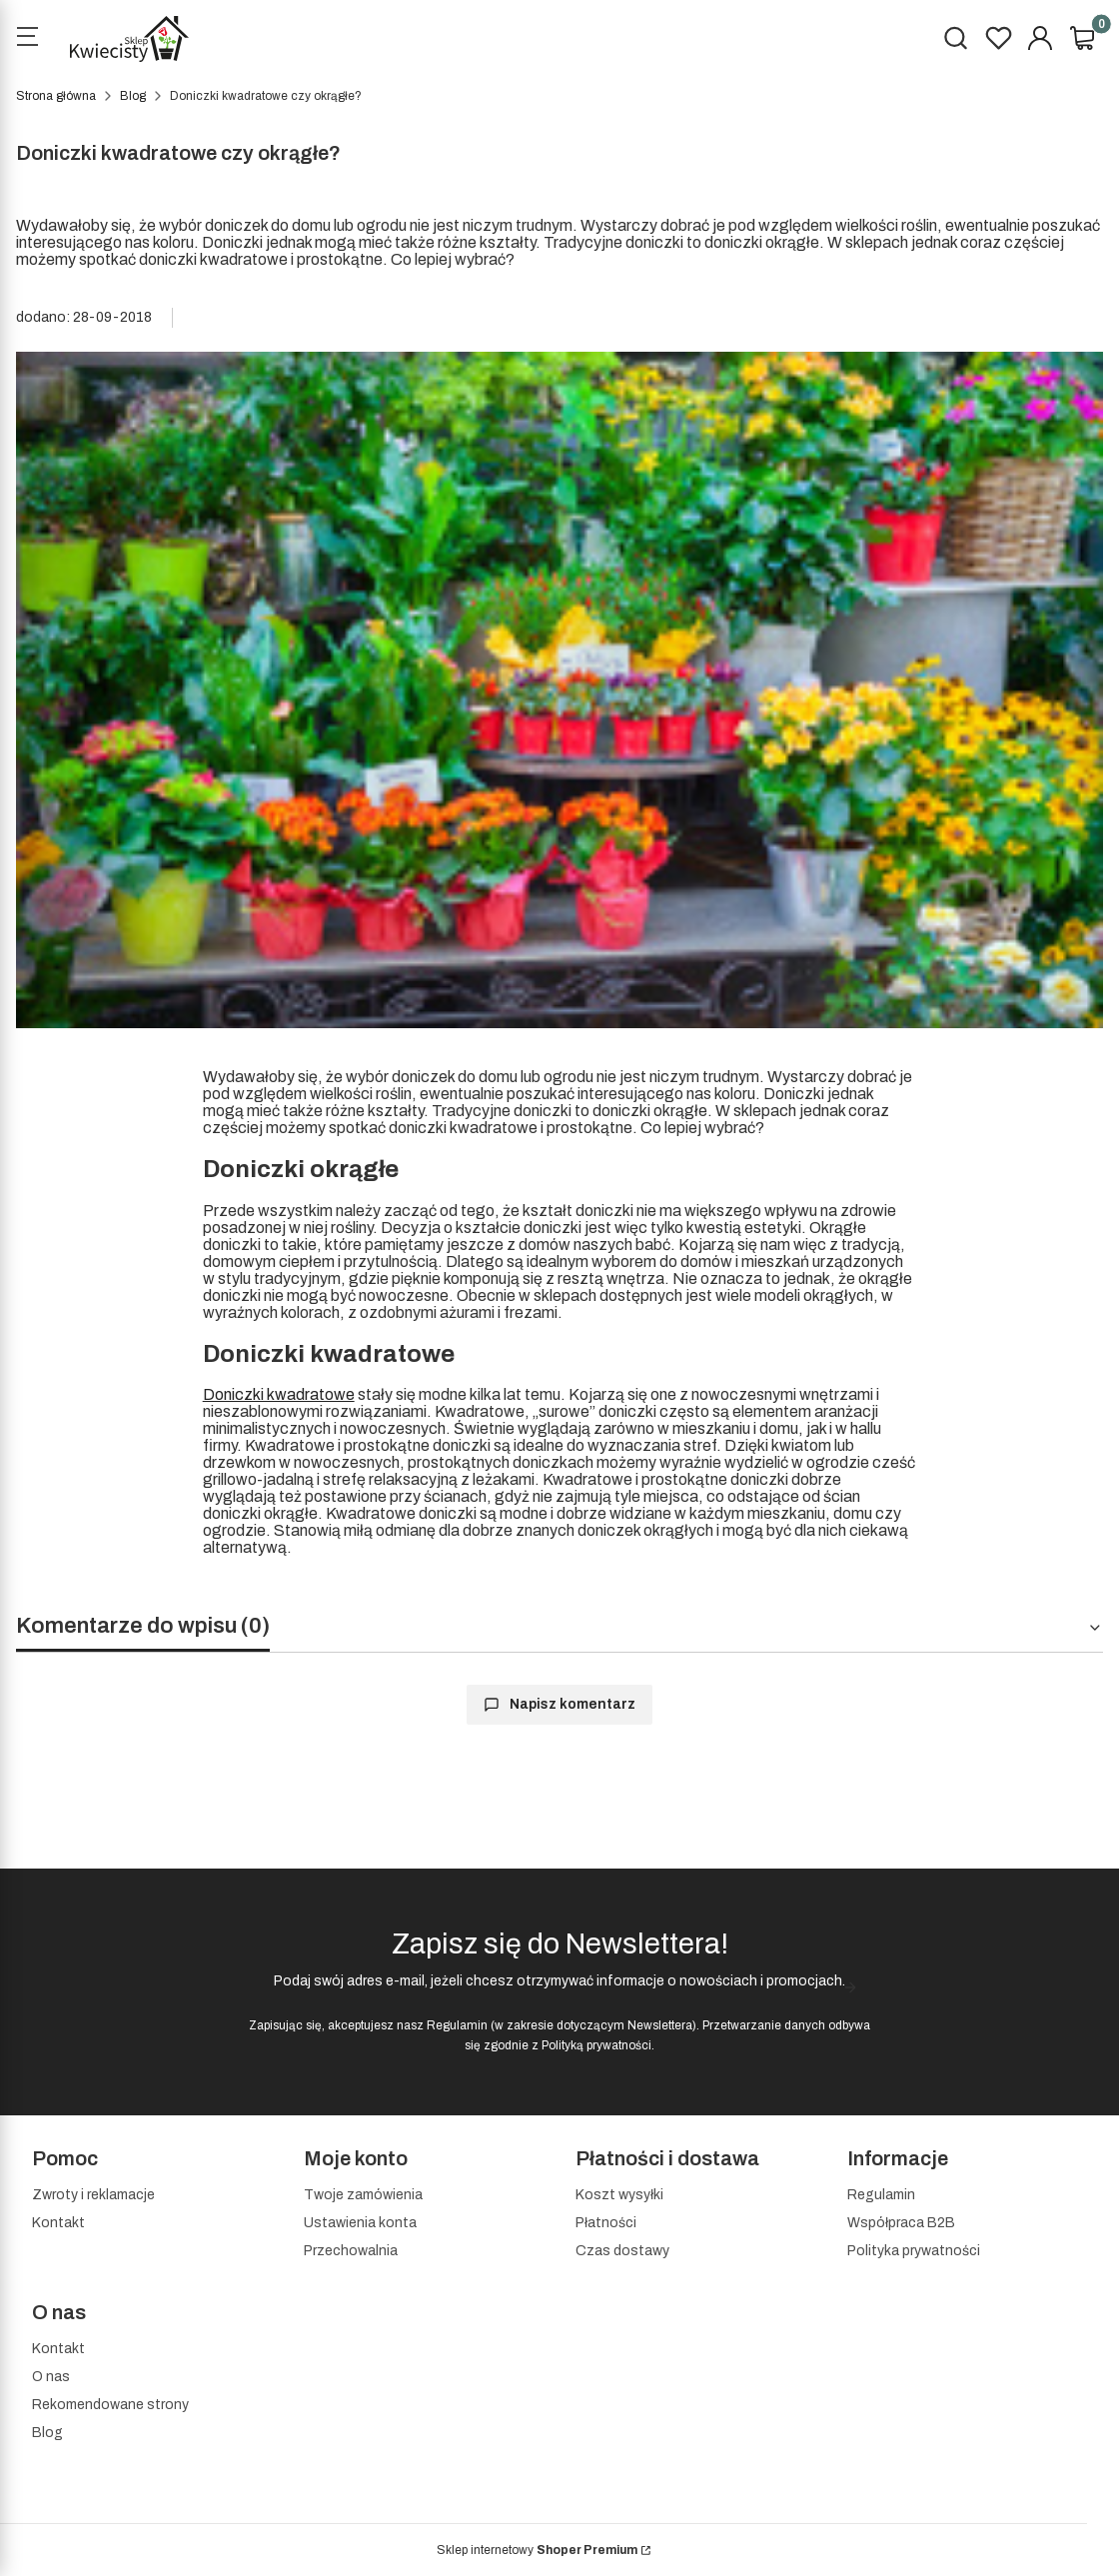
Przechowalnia (351, 2250)
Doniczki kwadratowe (279, 1394)
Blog (133, 96)
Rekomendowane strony (110, 2404)
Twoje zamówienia (363, 2194)
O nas (51, 2376)
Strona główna (56, 96)
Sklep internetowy (537, 2550)
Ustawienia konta (360, 2222)
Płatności (605, 2222)
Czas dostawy (622, 2250)
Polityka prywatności (913, 2250)
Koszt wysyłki (619, 2194)
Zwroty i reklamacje (93, 2194)
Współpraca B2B (901, 2222)
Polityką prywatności (596, 2045)
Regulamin (457, 2025)
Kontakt (58, 2222)
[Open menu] (27, 39)
